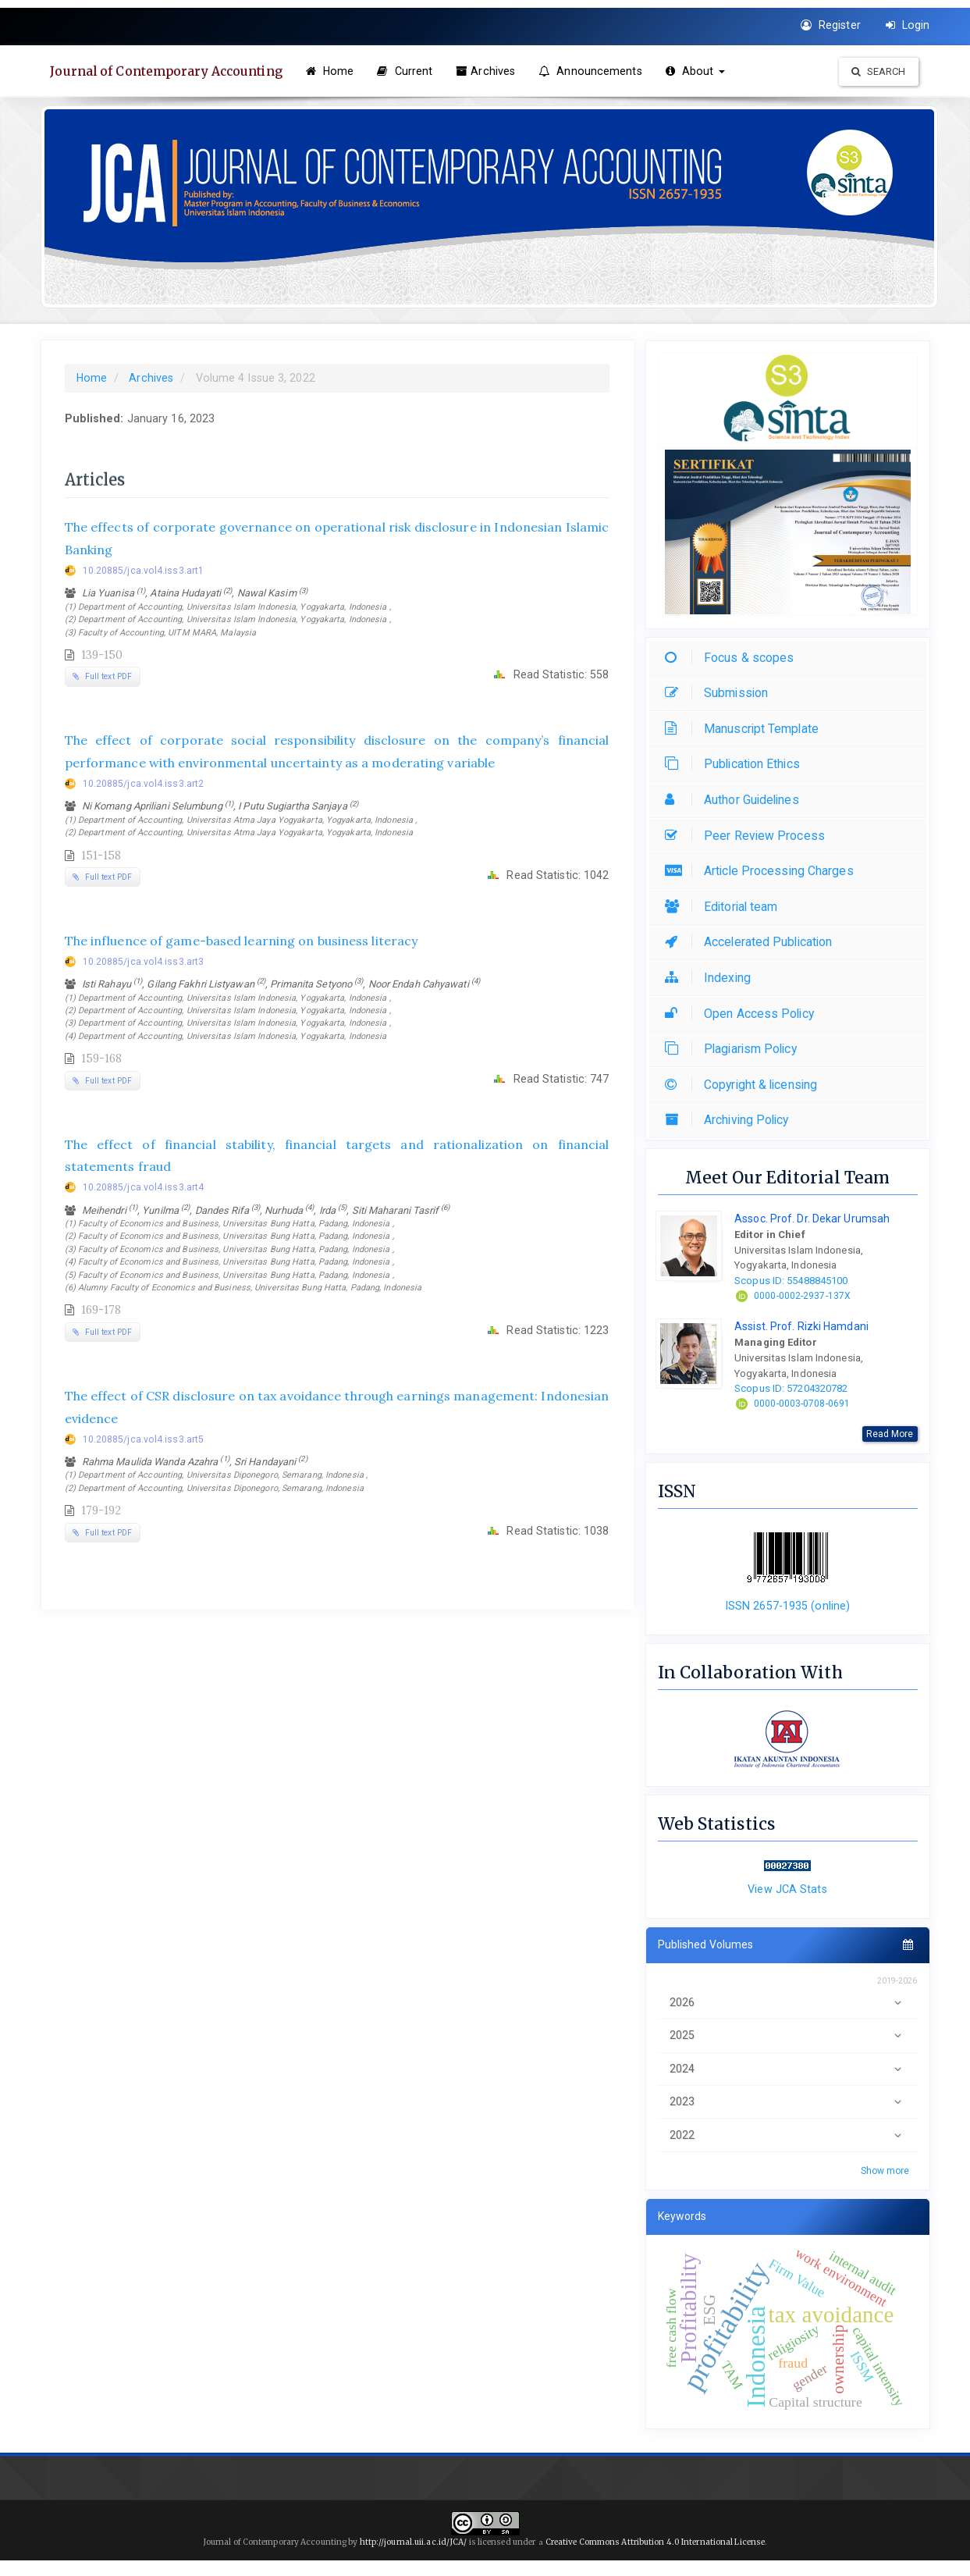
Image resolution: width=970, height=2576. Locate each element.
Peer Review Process (749, 835)
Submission (720, 692)
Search (878, 71)
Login (908, 25)
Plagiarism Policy (735, 1048)
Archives (491, 71)
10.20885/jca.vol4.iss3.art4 (143, 1187)
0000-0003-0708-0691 (802, 1403)
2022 (788, 2135)
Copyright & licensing (745, 1084)
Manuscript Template (746, 728)
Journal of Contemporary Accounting (170, 71)
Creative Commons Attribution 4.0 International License (655, 2542)
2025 (788, 2035)
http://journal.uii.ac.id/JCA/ (414, 2542)
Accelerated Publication (752, 941)
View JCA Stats (787, 1889)
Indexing (712, 977)
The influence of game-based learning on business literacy (241, 940)
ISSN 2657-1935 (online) (787, 1605)
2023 (788, 2102)
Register (831, 25)
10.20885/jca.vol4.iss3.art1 (143, 570)
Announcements (596, 71)
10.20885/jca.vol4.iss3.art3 (143, 961)
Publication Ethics (736, 763)
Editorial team (725, 906)
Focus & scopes (733, 657)
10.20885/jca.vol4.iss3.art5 (143, 1439)
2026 (788, 2002)
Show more (885, 2170)
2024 (788, 2069)
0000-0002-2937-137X (802, 1295)
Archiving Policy (731, 1119)
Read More (890, 1434)
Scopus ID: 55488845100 (790, 1280)
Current (411, 71)
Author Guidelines (736, 799)
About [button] (700, 71)
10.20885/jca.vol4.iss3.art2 (143, 783)
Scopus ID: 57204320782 (790, 1388)
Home (335, 71)
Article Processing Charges (763, 870)
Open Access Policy (743, 1013)
